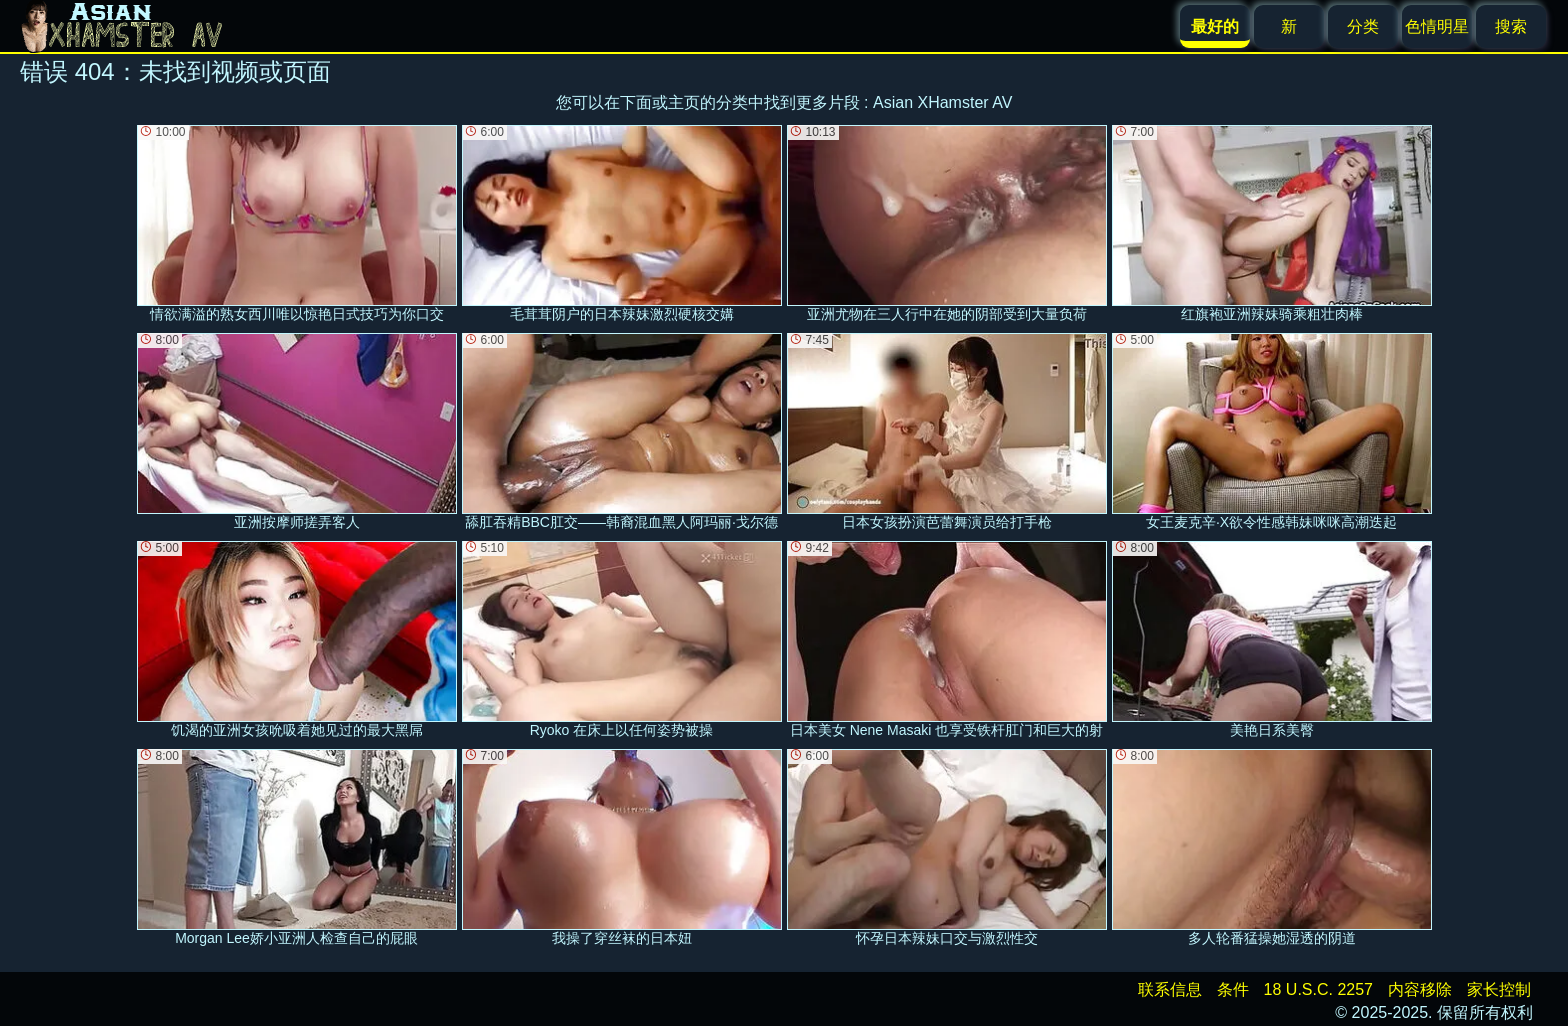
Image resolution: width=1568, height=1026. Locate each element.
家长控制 (1499, 989)
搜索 (1511, 26)
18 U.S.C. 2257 (1318, 989)
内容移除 (1420, 989)
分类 (1363, 26)
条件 (1233, 989)
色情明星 (1437, 26)
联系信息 (1170, 989)
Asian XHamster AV (942, 102)
